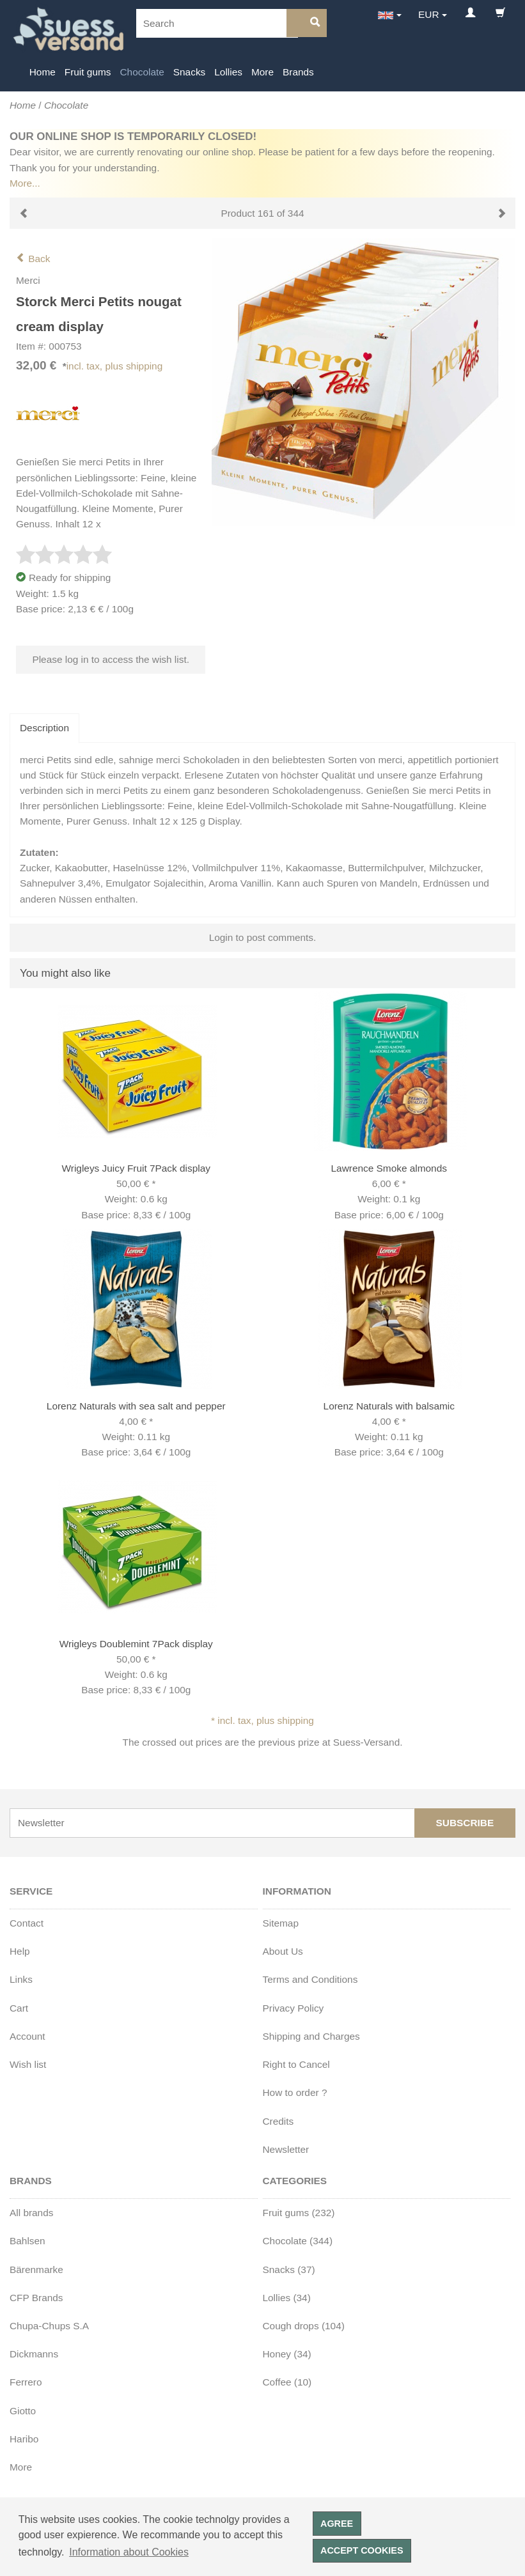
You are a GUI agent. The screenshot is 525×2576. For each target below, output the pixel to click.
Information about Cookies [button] (129, 2552)
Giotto (23, 2410)
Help (20, 1951)
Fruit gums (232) (299, 2212)
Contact (26, 1923)
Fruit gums (88, 71)
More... (25, 183)
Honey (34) (287, 2353)
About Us (283, 1951)
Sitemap (281, 1923)
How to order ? (295, 2092)
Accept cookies (362, 2550)
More (262, 71)
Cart (19, 2008)
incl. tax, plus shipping (115, 366)
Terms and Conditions (310, 1979)
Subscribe (465, 1822)
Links (21, 1979)
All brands (31, 2212)
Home (42, 71)
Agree (336, 2523)
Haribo (24, 2438)
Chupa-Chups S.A (49, 2325)
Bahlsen (27, 2240)
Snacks (189, 71)
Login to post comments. (263, 937)
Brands (298, 71)
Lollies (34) (287, 2297)
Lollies (228, 71)
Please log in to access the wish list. (110, 659)
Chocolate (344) (298, 2240)
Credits (278, 2121)
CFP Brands (36, 2297)
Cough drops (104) (304, 2325)
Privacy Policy (293, 2008)
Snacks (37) (289, 2269)
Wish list (28, 2064)
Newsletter (286, 2149)
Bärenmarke (36, 2269)
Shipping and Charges (311, 2036)
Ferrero (26, 2382)
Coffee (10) (287, 2382)
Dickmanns (34, 2353)
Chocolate (142, 71)
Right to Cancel (296, 2064)
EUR (428, 14)
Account (27, 2036)
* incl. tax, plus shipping (262, 1720)
